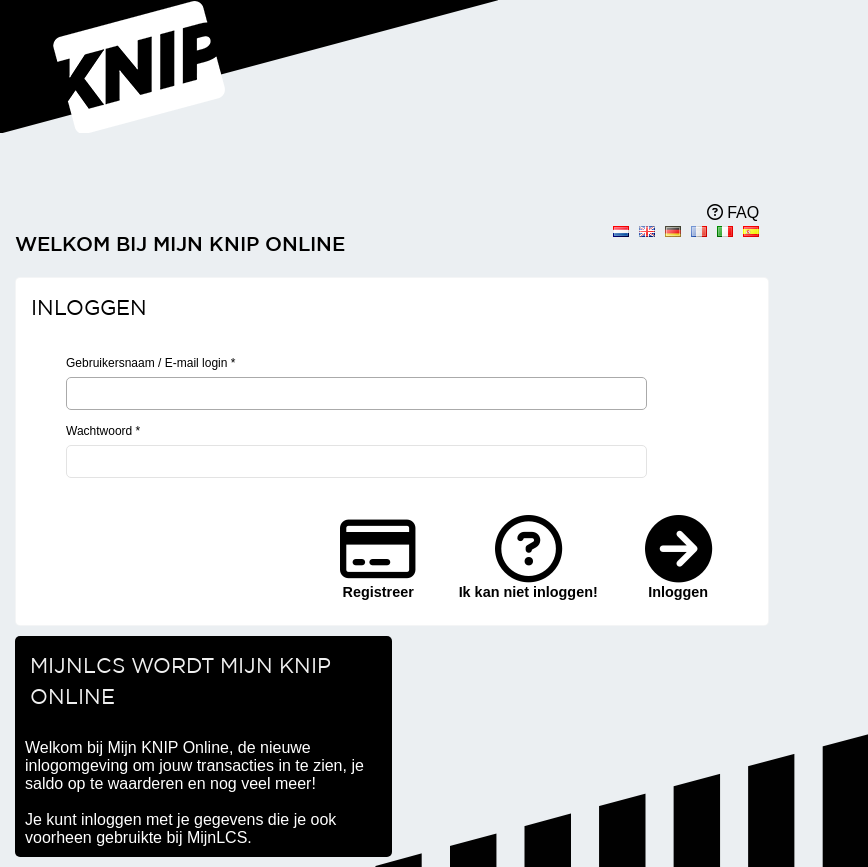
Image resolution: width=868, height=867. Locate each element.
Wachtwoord (103, 431)
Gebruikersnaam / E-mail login (150, 363)
